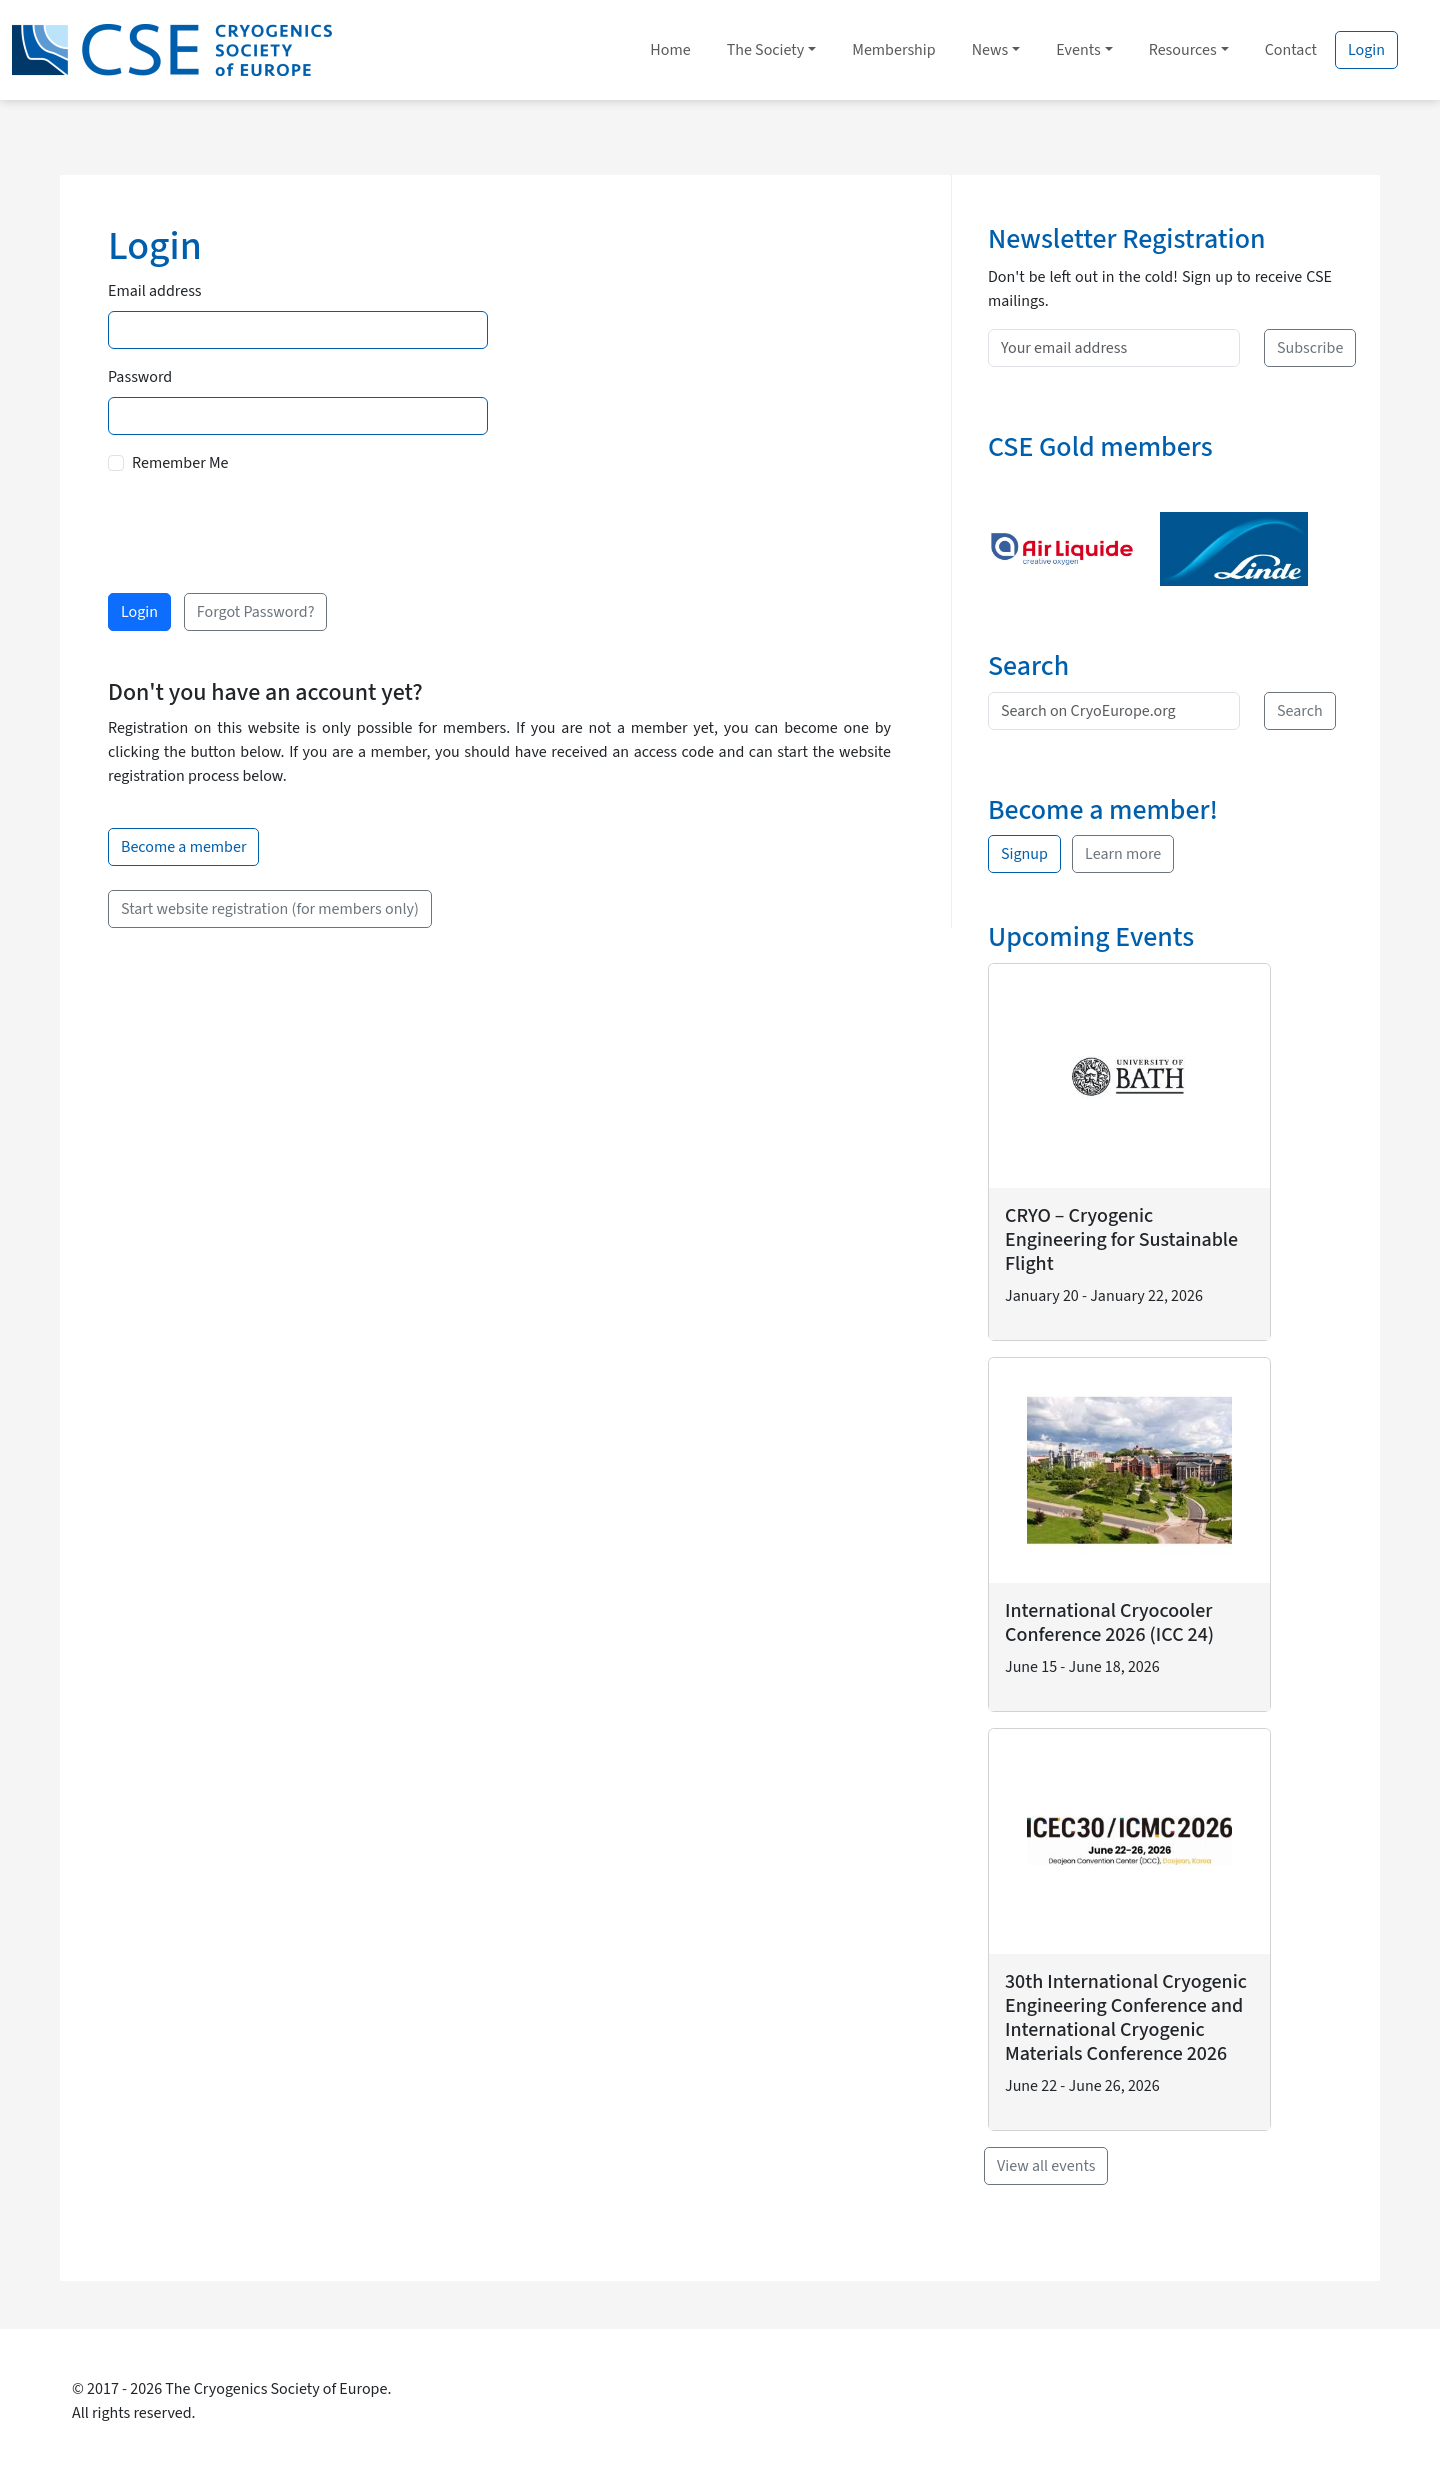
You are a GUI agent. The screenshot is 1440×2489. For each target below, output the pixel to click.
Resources (1183, 50)
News (990, 50)
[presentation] (260, 530)
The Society (766, 50)
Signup (1024, 854)
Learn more (1123, 854)
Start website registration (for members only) (270, 909)
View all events (1046, 2166)
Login (1366, 50)
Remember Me (180, 463)
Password (140, 377)
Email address (155, 291)
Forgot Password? (256, 612)
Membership (893, 50)
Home (670, 50)
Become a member (183, 847)
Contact (1291, 50)
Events (1078, 50)
